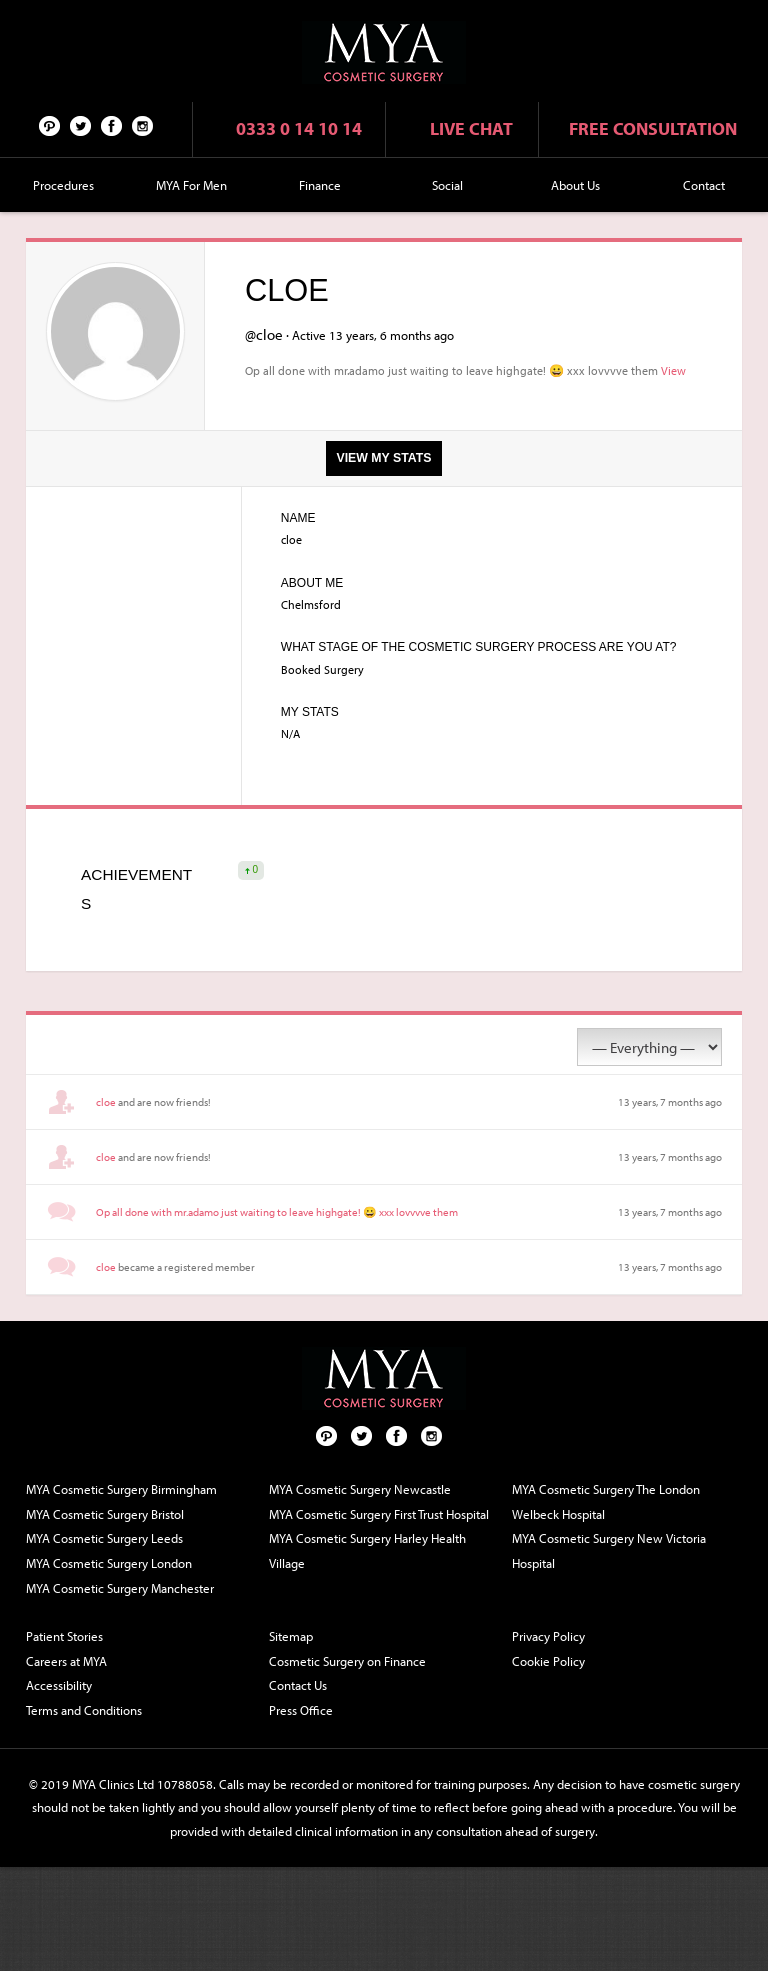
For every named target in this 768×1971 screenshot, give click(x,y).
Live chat (471, 128)
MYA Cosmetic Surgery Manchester (120, 1588)
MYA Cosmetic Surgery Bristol (105, 1514)
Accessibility (59, 1685)
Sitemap (291, 1636)
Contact (704, 185)
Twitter (81, 125)
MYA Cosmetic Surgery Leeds (104, 1538)
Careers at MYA (66, 1661)
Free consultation (653, 128)
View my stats (383, 458)
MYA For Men (191, 185)
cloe (106, 1102)
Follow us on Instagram (143, 125)
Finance (320, 185)
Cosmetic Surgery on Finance (347, 1661)
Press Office (301, 1710)
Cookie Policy (548, 1661)
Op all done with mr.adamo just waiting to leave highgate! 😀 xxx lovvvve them (277, 1212)
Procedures (63, 185)
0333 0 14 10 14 (299, 128)
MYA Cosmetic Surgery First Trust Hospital (379, 1514)
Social (447, 185)
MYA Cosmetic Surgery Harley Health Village (367, 1550)
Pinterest (50, 125)
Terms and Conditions (84, 1710)
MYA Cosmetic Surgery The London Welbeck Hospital (606, 1501)
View (673, 370)
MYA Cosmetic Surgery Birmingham (121, 1489)
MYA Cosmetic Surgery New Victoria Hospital (609, 1550)
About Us (575, 185)
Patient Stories (64, 1636)
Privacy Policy (548, 1636)
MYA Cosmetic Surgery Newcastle (360, 1489)
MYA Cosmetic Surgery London (109, 1563)
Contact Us (298, 1685)
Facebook (112, 125)
